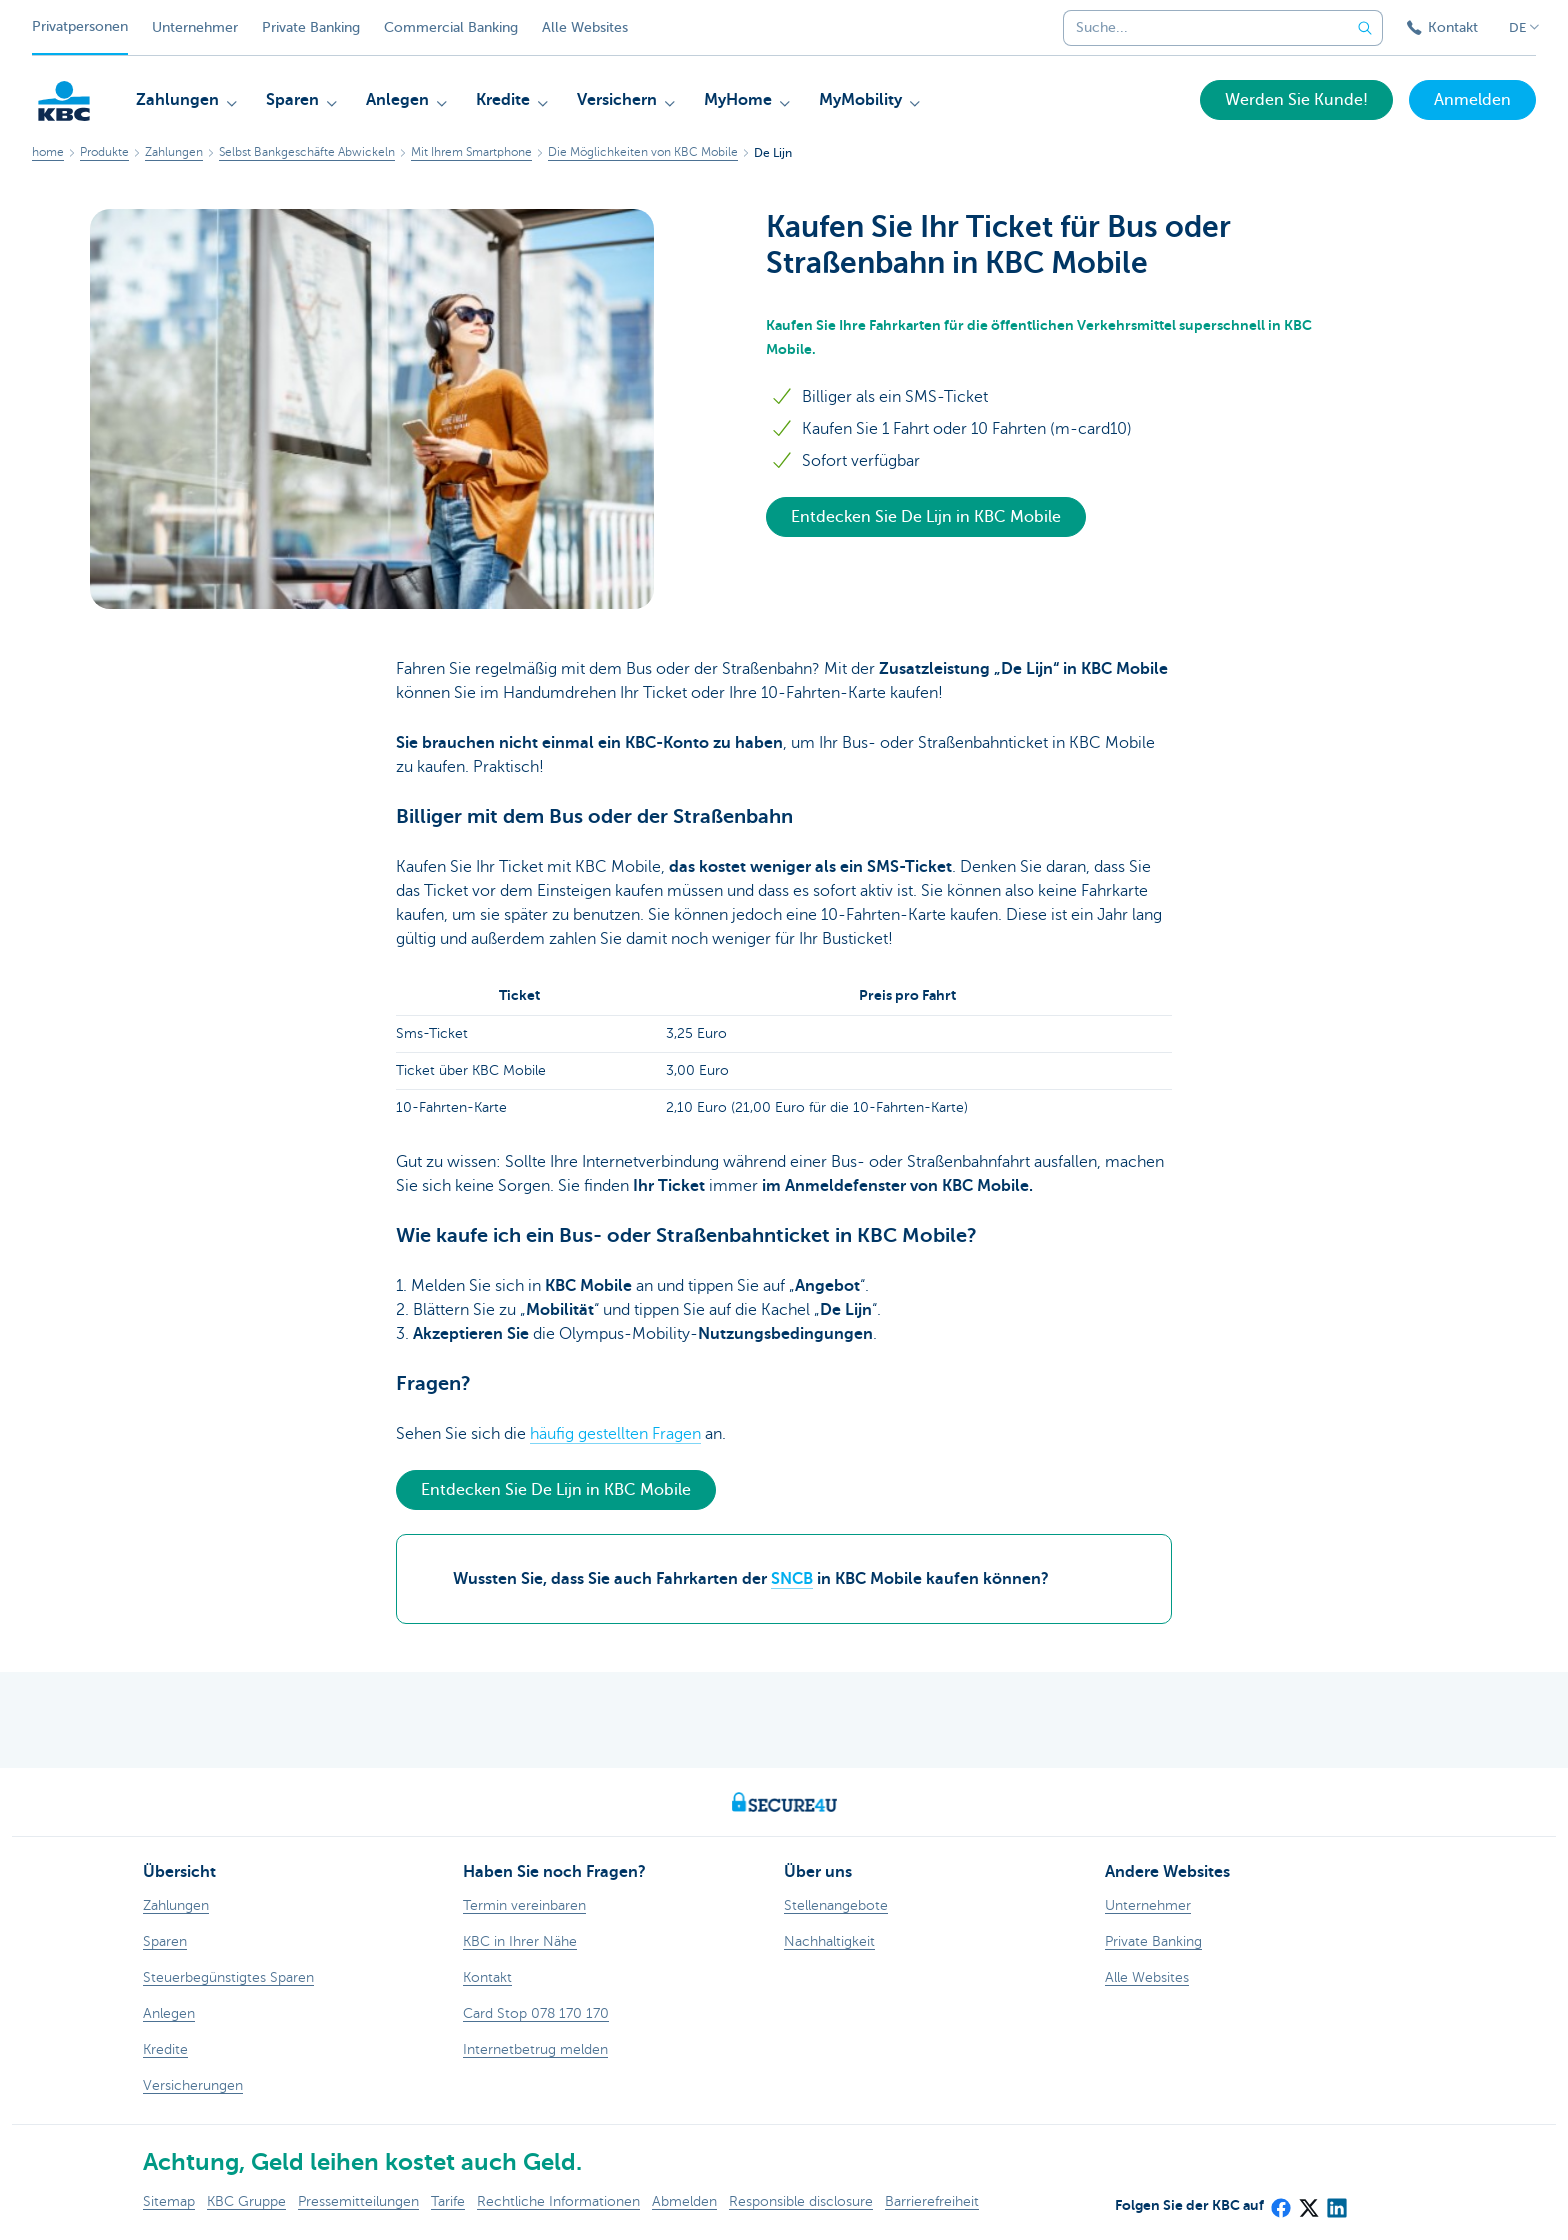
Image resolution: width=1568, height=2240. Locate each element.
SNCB (792, 1579)
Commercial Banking (451, 27)
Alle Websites (585, 27)
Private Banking (311, 27)
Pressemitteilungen (358, 2201)
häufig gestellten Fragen (615, 1434)
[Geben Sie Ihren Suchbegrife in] (1365, 28)
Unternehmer (195, 27)
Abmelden (684, 2201)
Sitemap (169, 2201)
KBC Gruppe (246, 2201)
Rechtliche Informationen (558, 2201)
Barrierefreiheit (932, 2201)
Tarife (448, 2201)
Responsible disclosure (801, 2201)
